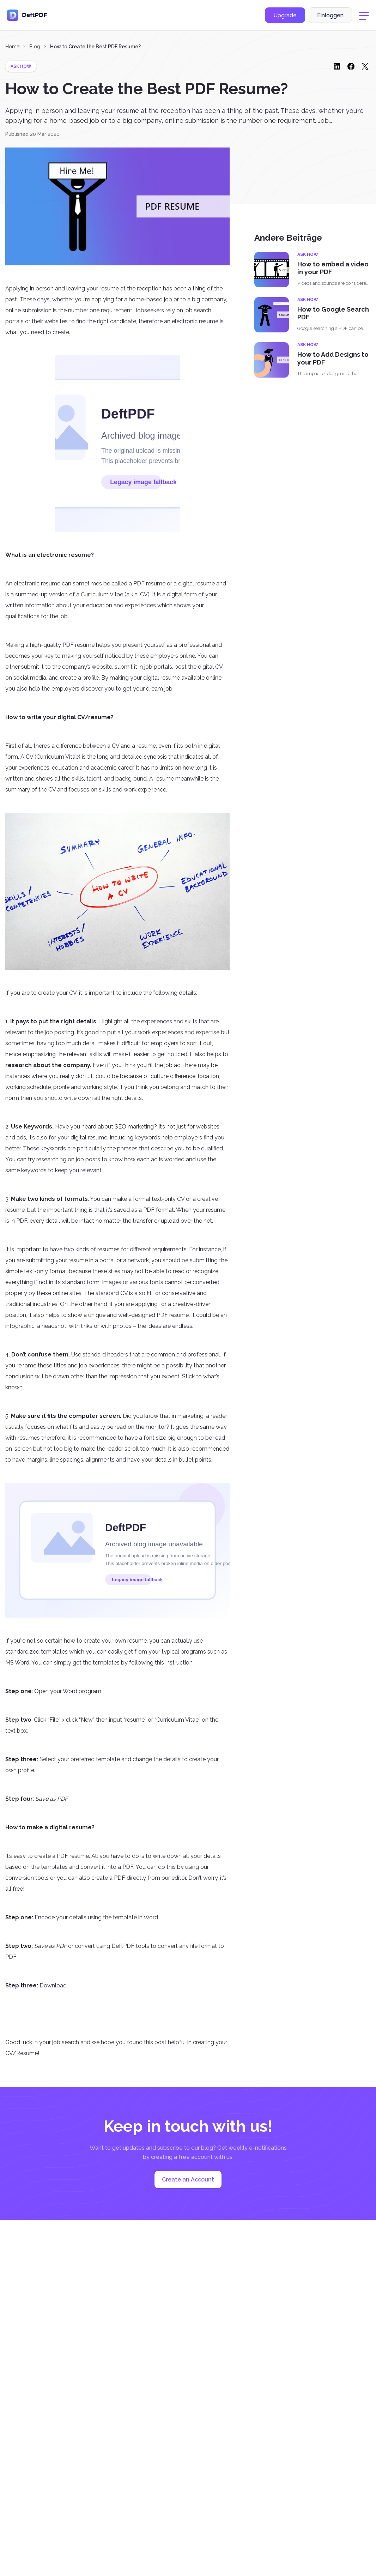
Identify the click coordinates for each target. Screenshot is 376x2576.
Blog (34, 46)
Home (12, 46)
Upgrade (285, 15)
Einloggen (330, 15)
